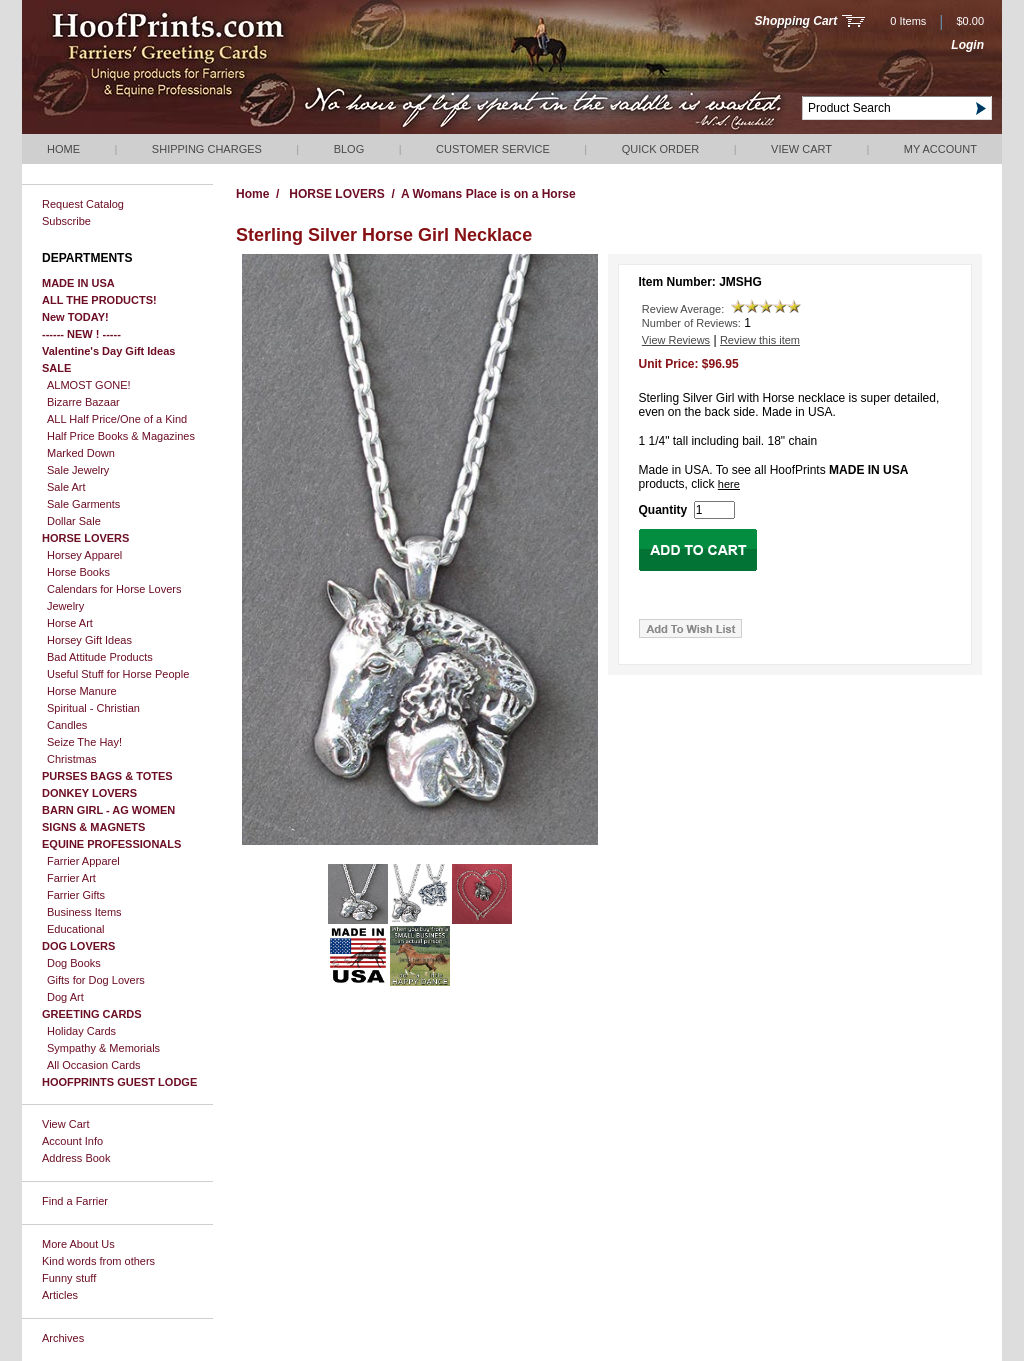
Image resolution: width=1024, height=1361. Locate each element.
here (729, 484)
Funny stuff (69, 1278)
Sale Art (66, 487)
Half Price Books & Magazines (121, 436)
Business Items (84, 912)
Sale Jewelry (78, 470)
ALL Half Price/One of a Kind (117, 419)
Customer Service (493, 149)
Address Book (76, 1158)
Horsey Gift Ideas (89, 640)
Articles (60, 1295)
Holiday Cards (81, 1031)
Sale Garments (83, 504)
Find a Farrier (75, 1201)
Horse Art (70, 623)
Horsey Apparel (84, 555)
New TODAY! (75, 317)
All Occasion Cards (94, 1065)
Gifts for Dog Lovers (96, 980)
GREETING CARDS (92, 1014)
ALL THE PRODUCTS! (99, 300)
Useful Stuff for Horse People (118, 674)
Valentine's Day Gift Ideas (108, 351)
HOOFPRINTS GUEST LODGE (119, 1082)
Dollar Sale (74, 521)
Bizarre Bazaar (83, 402)
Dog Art (65, 997)
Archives (63, 1338)
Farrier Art (71, 878)
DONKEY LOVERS (89, 793)
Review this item (760, 340)
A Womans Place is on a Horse (488, 194)
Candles (67, 725)
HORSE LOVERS (85, 538)
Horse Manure (82, 691)
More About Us (78, 1244)
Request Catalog (83, 204)
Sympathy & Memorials (103, 1048)
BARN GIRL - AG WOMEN (108, 810)
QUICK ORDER (661, 149)
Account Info (72, 1141)
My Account (940, 149)
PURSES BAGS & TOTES (107, 776)
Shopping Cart (796, 21)
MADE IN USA (78, 283)
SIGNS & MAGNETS (93, 827)
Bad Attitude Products (100, 657)
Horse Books (78, 572)
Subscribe (66, 221)
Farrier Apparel (83, 861)
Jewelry (65, 606)
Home (63, 149)
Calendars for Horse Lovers (114, 589)
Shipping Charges (207, 149)
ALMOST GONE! (89, 385)
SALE (56, 368)
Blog (349, 149)
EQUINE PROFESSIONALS (111, 844)
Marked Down (81, 453)
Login (967, 45)
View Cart (801, 149)
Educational (76, 929)
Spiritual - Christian (93, 708)
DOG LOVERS (78, 946)
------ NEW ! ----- (81, 334)
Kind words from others (98, 1261)
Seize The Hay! (84, 742)
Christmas (72, 759)
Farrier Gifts (76, 895)
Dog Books (74, 963)
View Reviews (676, 340)
